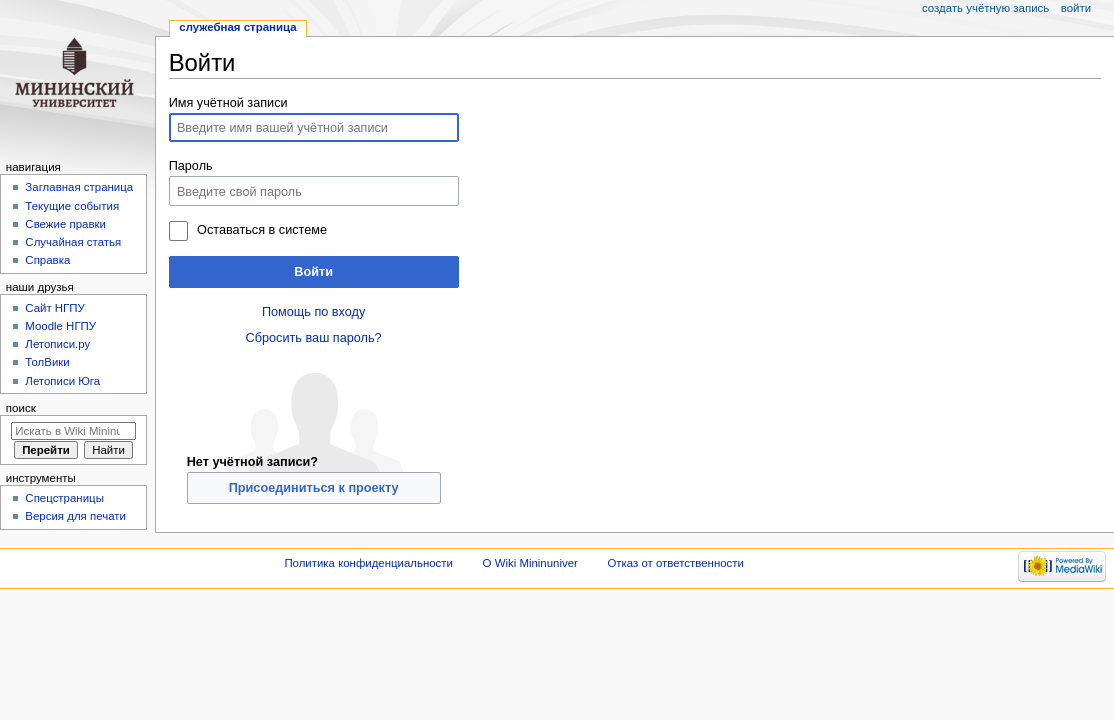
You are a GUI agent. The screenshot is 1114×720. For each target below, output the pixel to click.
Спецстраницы (64, 498)
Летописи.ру (57, 344)
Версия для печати (75, 516)
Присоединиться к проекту (314, 488)
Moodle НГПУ (60, 326)
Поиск (21, 408)
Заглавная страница (79, 187)
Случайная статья (73, 242)
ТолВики (47, 362)
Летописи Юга (62, 381)
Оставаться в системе (262, 230)
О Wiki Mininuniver (530, 563)
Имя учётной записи (228, 103)
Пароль (191, 166)
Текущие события (72, 206)
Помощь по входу (313, 312)
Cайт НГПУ (54, 308)
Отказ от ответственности (675, 563)
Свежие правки (65, 224)
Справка (47, 260)
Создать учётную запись (985, 8)
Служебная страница (237, 27)
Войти (313, 272)
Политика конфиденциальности (368, 563)
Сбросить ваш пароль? (314, 338)
